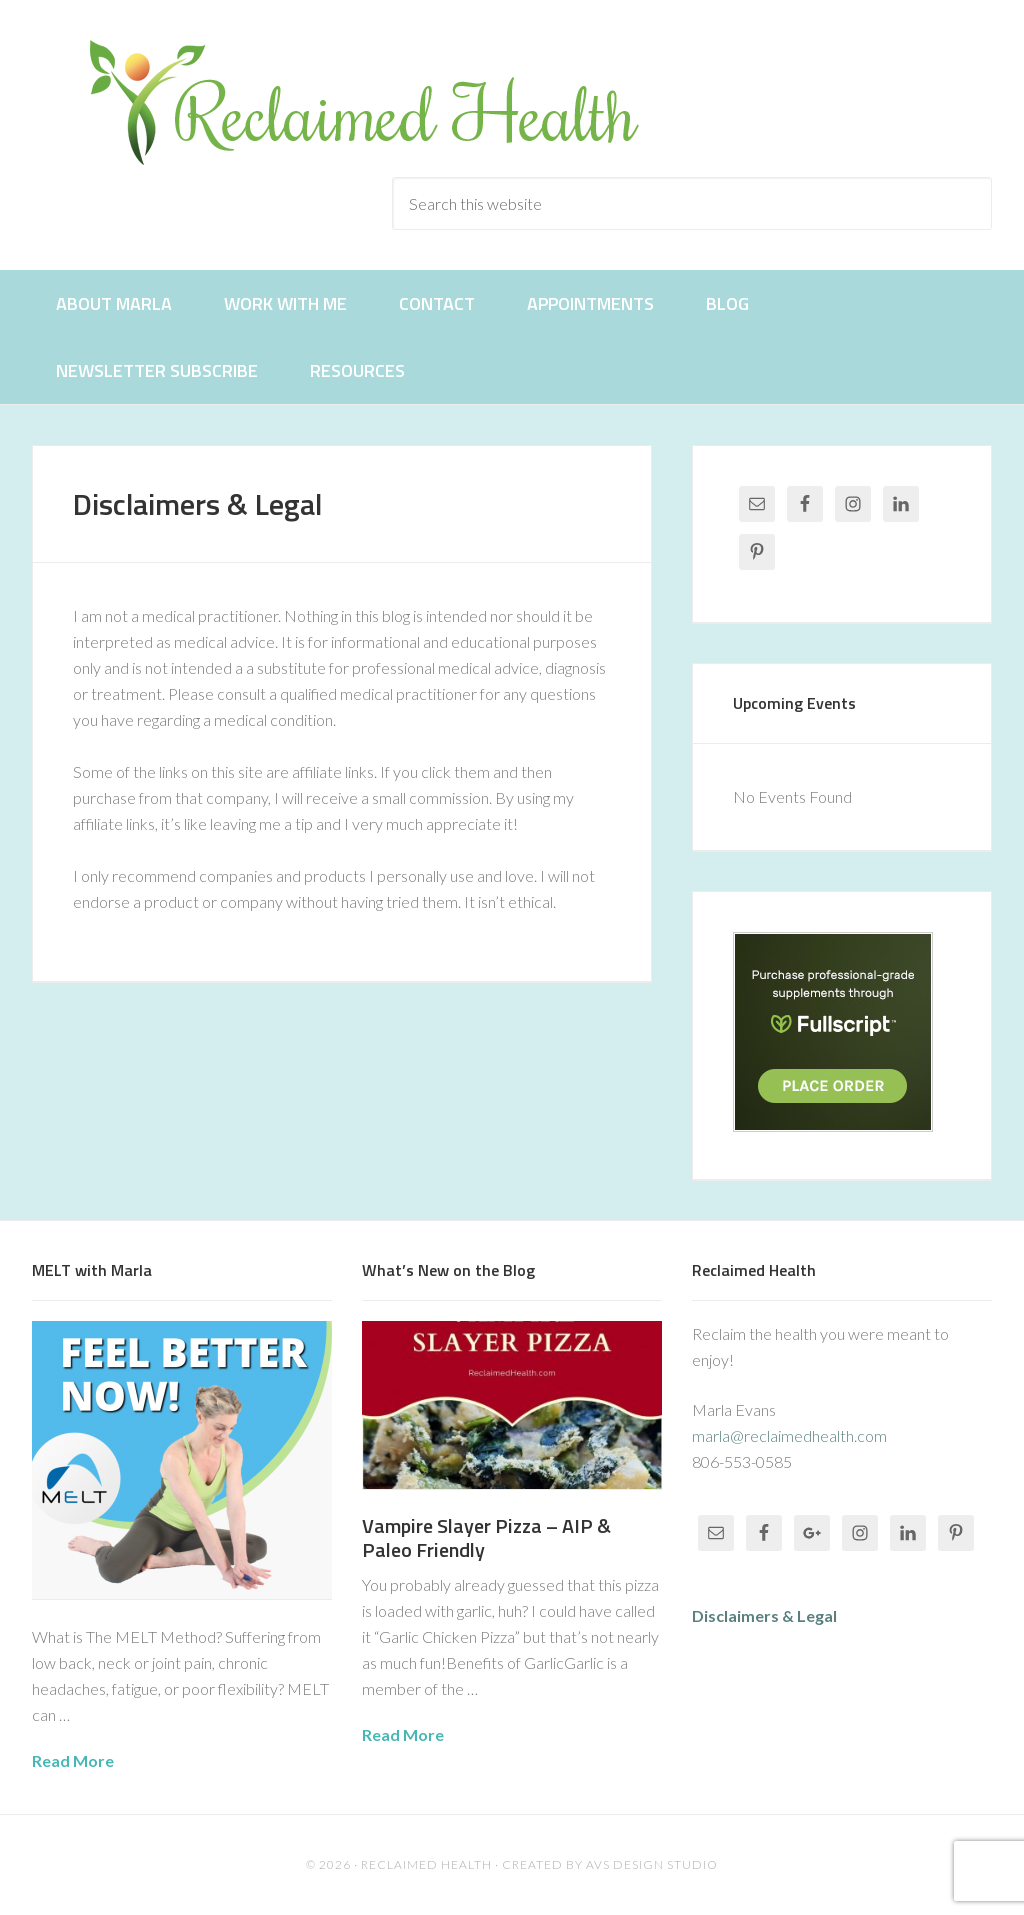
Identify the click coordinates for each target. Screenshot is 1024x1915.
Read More (73, 1760)
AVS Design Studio (652, 1864)
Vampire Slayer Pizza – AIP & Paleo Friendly (486, 1537)
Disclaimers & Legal (764, 1615)
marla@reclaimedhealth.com (789, 1435)
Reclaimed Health (382, 102)
